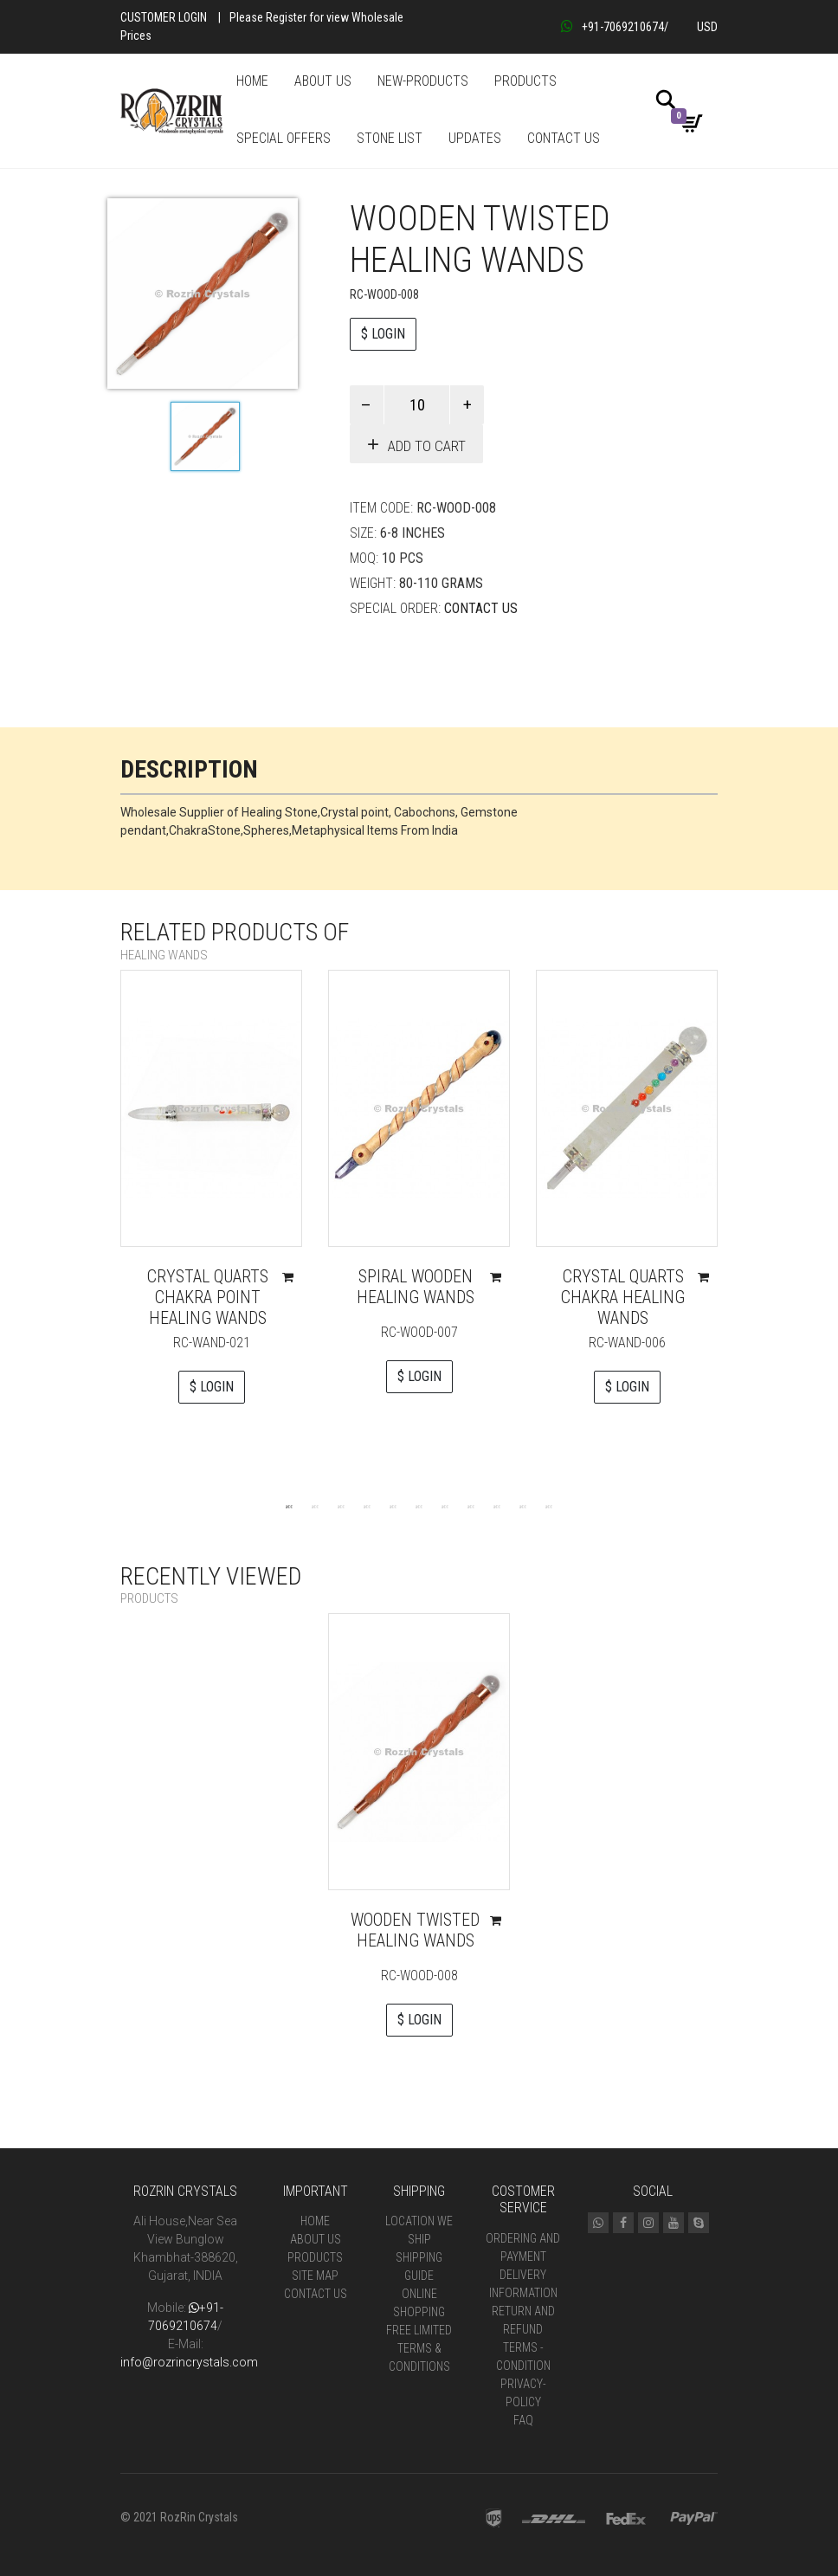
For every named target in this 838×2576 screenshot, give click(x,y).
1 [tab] (289, 1505)
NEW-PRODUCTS (422, 81)
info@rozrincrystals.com (189, 2362)
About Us (315, 2239)
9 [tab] (497, 1505)
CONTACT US (563, 138)
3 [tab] (341, 1505)
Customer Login (163, 17)
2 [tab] (315, 1505)
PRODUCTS (525, 81)
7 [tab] (445, 1505)
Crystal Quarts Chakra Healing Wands (623, 1297)
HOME (252, 81)
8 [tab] (471, 1505)
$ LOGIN (383, 334)
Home (315, 2221)
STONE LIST (389, 138)
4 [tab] (367, 1505)
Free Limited (419, 2330)
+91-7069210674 (612, 27)
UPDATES (474, 138)
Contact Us (481, 608)
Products (315, 2257)
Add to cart (427, 446)
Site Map (315, 2275)
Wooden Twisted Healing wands (415, 1930)
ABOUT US (322, 81)
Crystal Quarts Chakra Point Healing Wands (207, 1297)
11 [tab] (549, 1505)
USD (707, 27)
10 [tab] (523, 1505)
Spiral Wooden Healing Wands (415, 1286)
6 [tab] (419, 1505)
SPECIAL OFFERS (283, 138)
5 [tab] (393, 1505)
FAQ (523, 2420)
